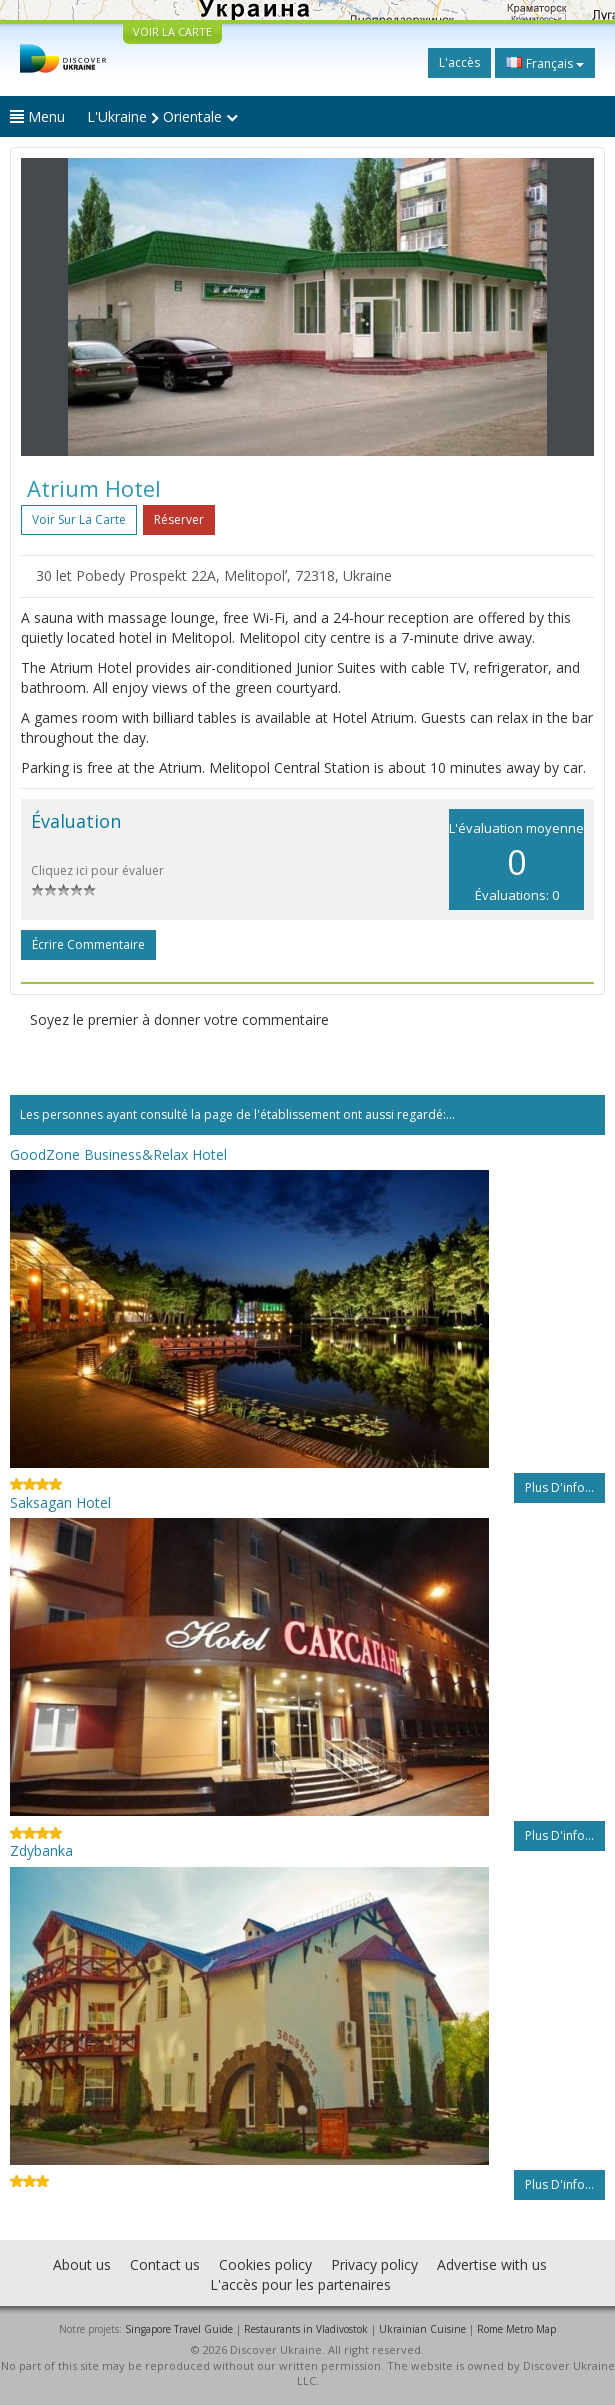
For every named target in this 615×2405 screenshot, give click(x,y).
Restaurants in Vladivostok (306, 2329)
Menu (37, 116)
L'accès (459, 62)
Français (545, 63)
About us (82, 2264)
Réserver (179, 519)
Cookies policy (265, 2264)
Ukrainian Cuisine (422, 2329)
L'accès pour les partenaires (300, 2284)
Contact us (165, 2264)
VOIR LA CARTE (172, 31)
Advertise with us (492, 2264)
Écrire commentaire (88, 944)
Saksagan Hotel (60, 1502)
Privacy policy (374, 2264)
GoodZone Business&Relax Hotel (118, 1154)
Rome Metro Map (516, 2329)
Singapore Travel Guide (179, 2329)
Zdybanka (41, 1850)
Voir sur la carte (79, 519)
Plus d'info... (559, 1487)
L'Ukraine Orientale (162, 116)
